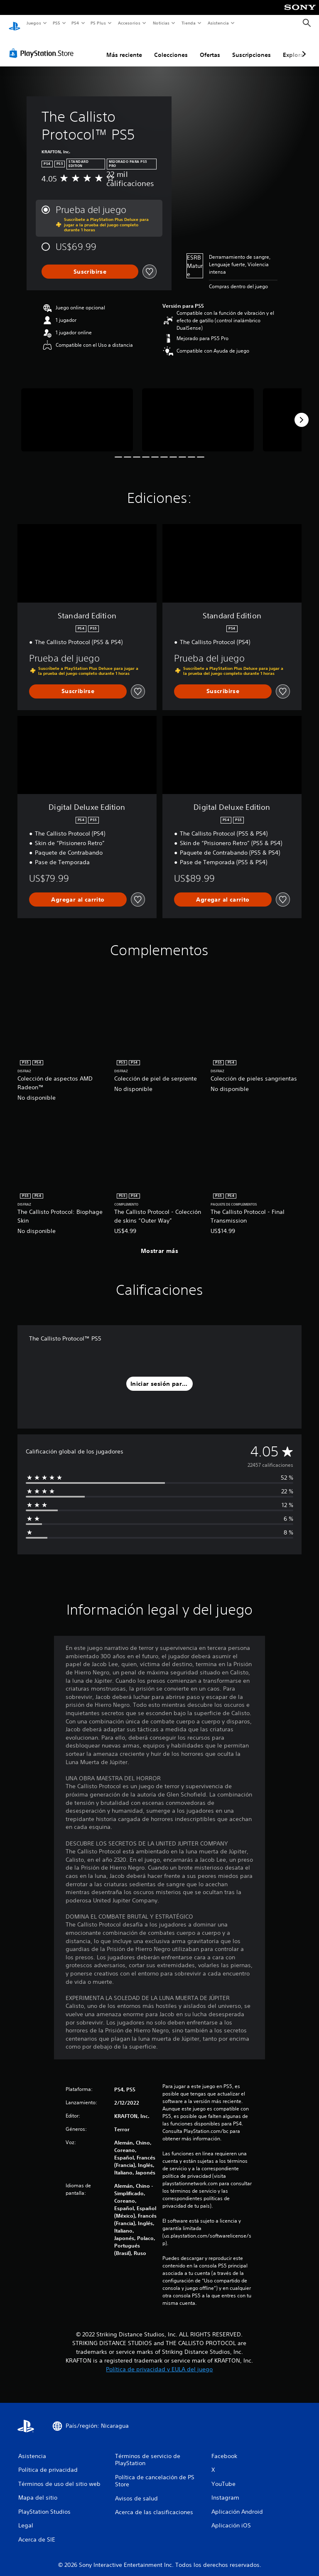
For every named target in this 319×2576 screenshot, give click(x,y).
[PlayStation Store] (43, 45)
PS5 (57, 23)
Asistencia (218, 23)
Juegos (33, 23)
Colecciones (171, 47)
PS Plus (98, 23)
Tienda (189, 23)
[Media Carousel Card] (77, 411)
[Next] (301, 412)
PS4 (75, 23)
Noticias (161, 23)
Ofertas (210, 47)
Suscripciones (251, 47)
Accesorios (129, 23)
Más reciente (124, 47)
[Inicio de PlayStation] (14, 23)
